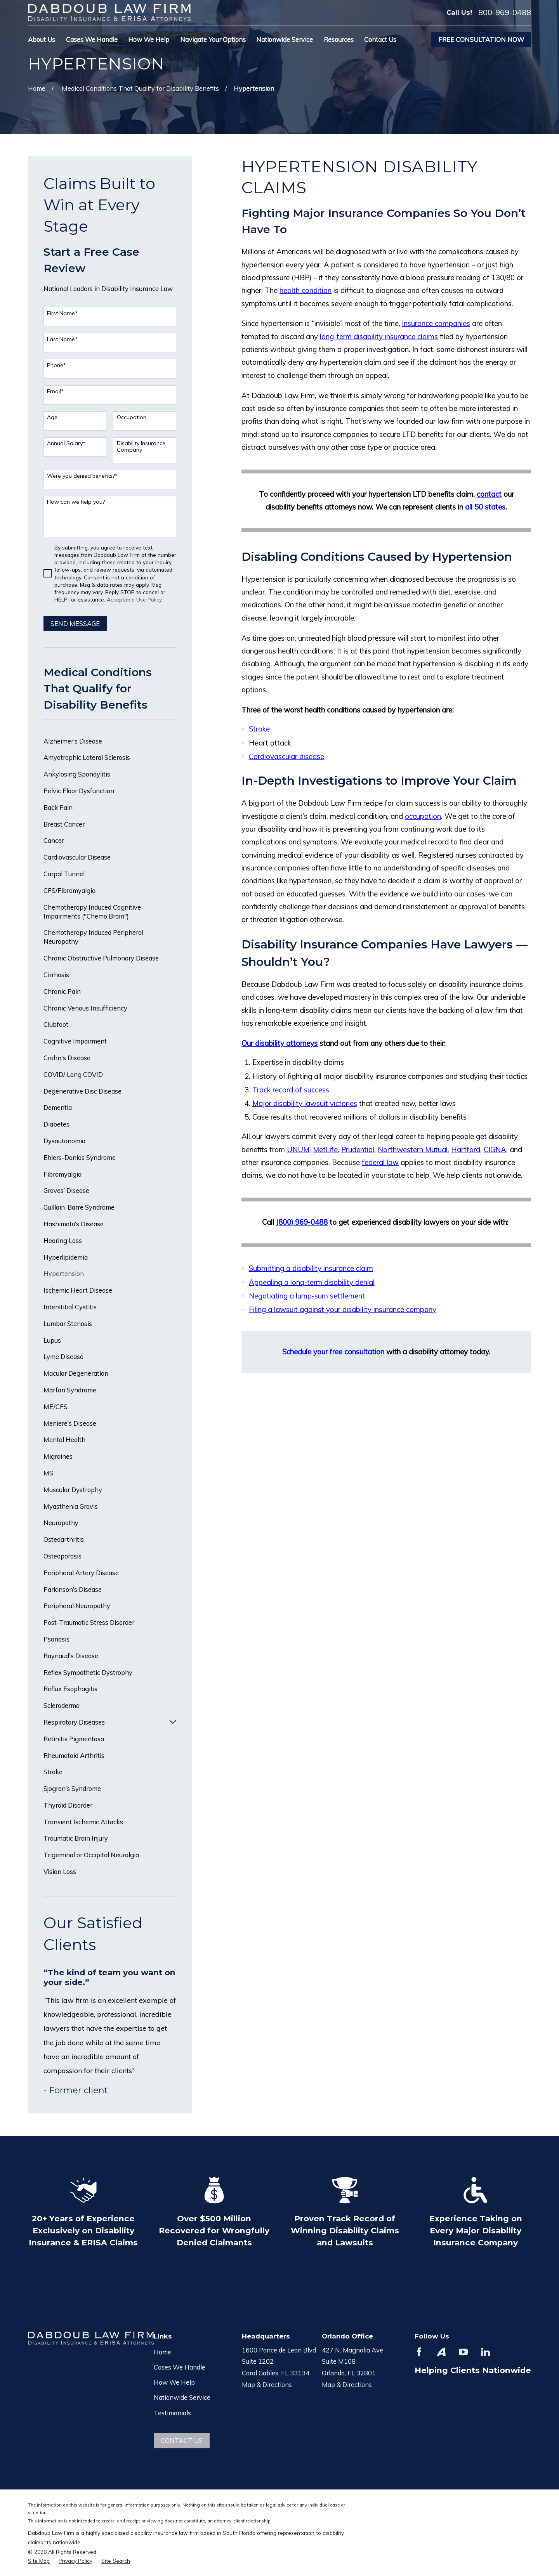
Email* (55, 391)
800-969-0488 (504, 12)
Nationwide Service (182, 2397)
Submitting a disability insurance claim (311, 1268)
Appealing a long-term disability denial (312, 1282)
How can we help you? (76, 502)
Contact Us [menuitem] (380, 39)
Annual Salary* (66, 443)
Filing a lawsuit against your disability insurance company (342, 1309)
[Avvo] (441, 2351)
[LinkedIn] (485, 2351)
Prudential (357, 1149)
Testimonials (172, 2413)
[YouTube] (463, 2351)
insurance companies (436, 323)
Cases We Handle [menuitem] (92, 39)
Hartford (465, 1149)
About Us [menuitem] (41, 39)
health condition (306, 290)
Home (162, 2352)
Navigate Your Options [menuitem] (213, 39)
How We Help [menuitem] (148, 39)
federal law (380, 1162)
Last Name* (62, 339)
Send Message (75, 623)
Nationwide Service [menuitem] (284, 39)
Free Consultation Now (481, 39)
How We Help (174, 2382)
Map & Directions (267, 2384)
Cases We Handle (179, 2367)
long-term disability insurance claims (379, 336)
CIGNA (495, 1149)
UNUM (298, 1149)
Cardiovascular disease (286, 756)
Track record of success (290, 1089)
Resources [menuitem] (339, 39)
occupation (423, 816)
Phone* (56, 365)
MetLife (325, 1149)
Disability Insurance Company (141, 446)
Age (52, 417)
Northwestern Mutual (413, 1149)
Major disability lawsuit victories (304, 1103)
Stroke (259, 728)
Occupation (131, 417)
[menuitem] (109, 741)
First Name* (62, 313)
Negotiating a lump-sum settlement (307, 1295)
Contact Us (182, 2440)
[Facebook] (419, 2351)
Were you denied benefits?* (82, 476)
